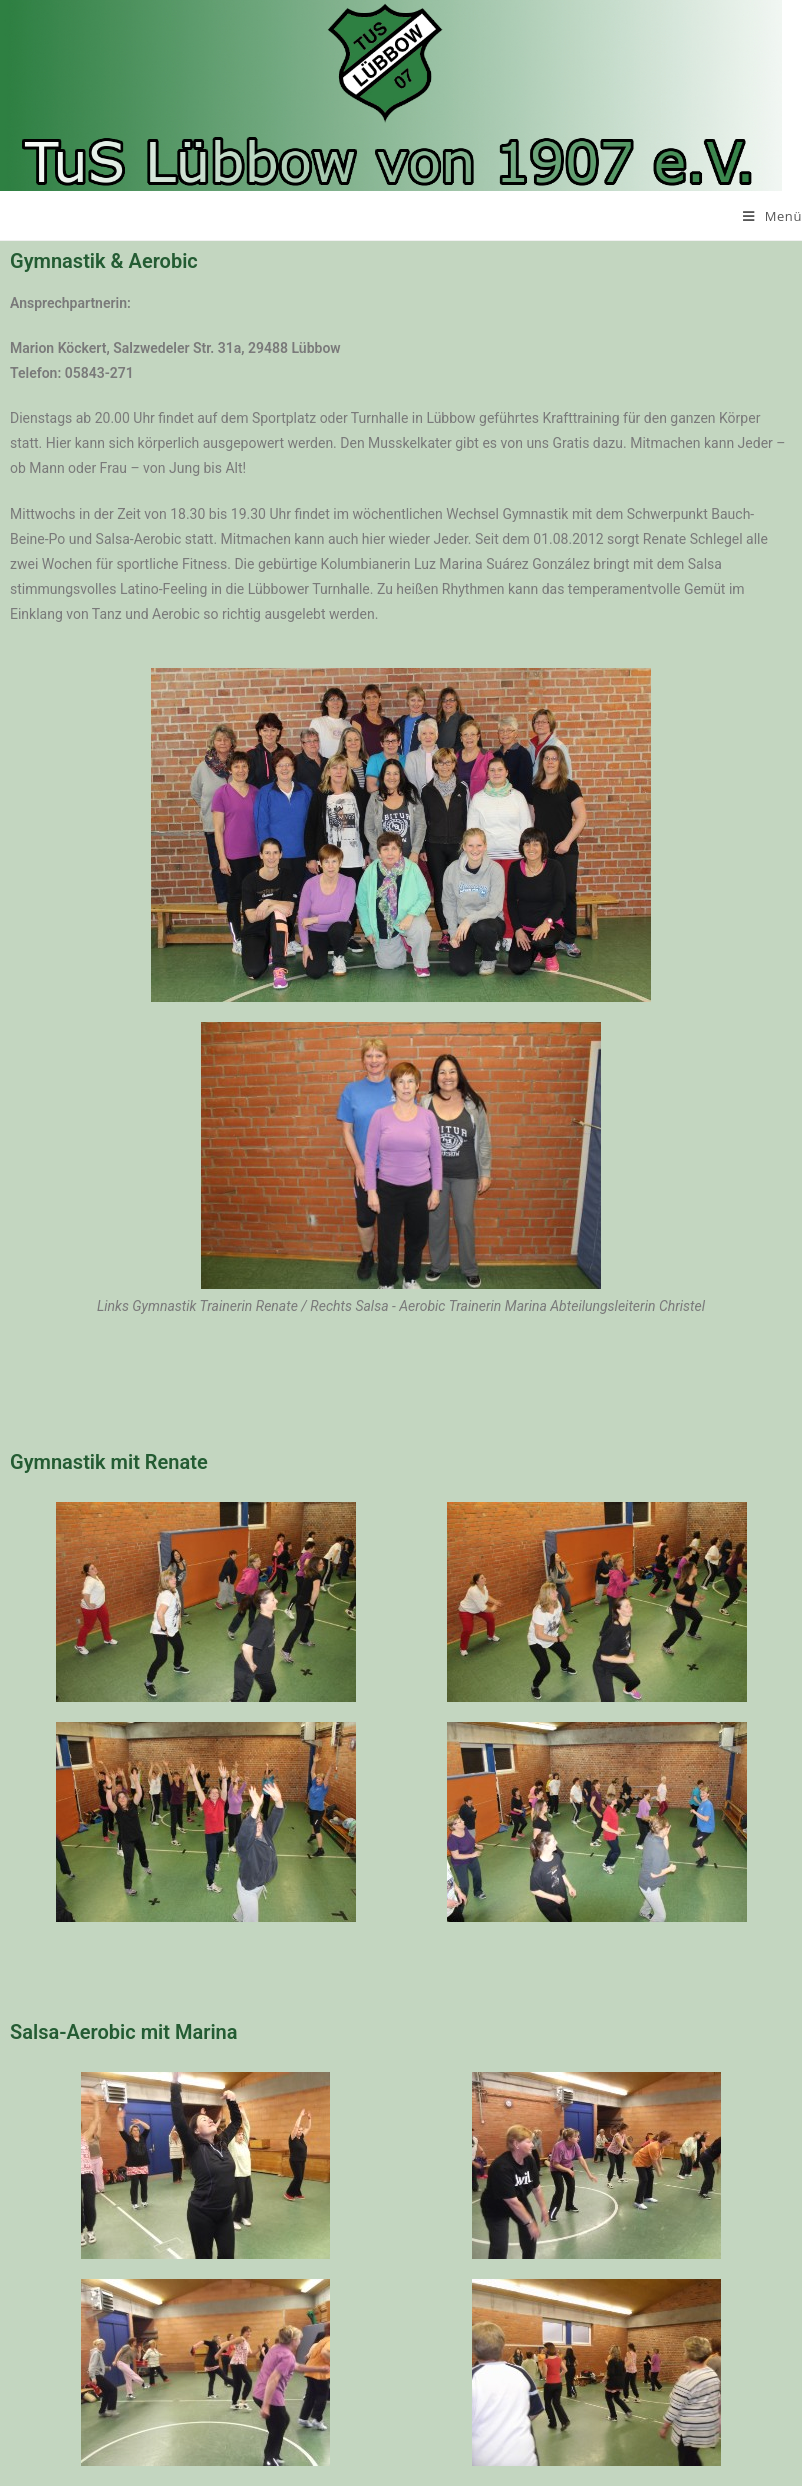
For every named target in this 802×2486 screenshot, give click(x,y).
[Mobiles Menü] (772, 216)
